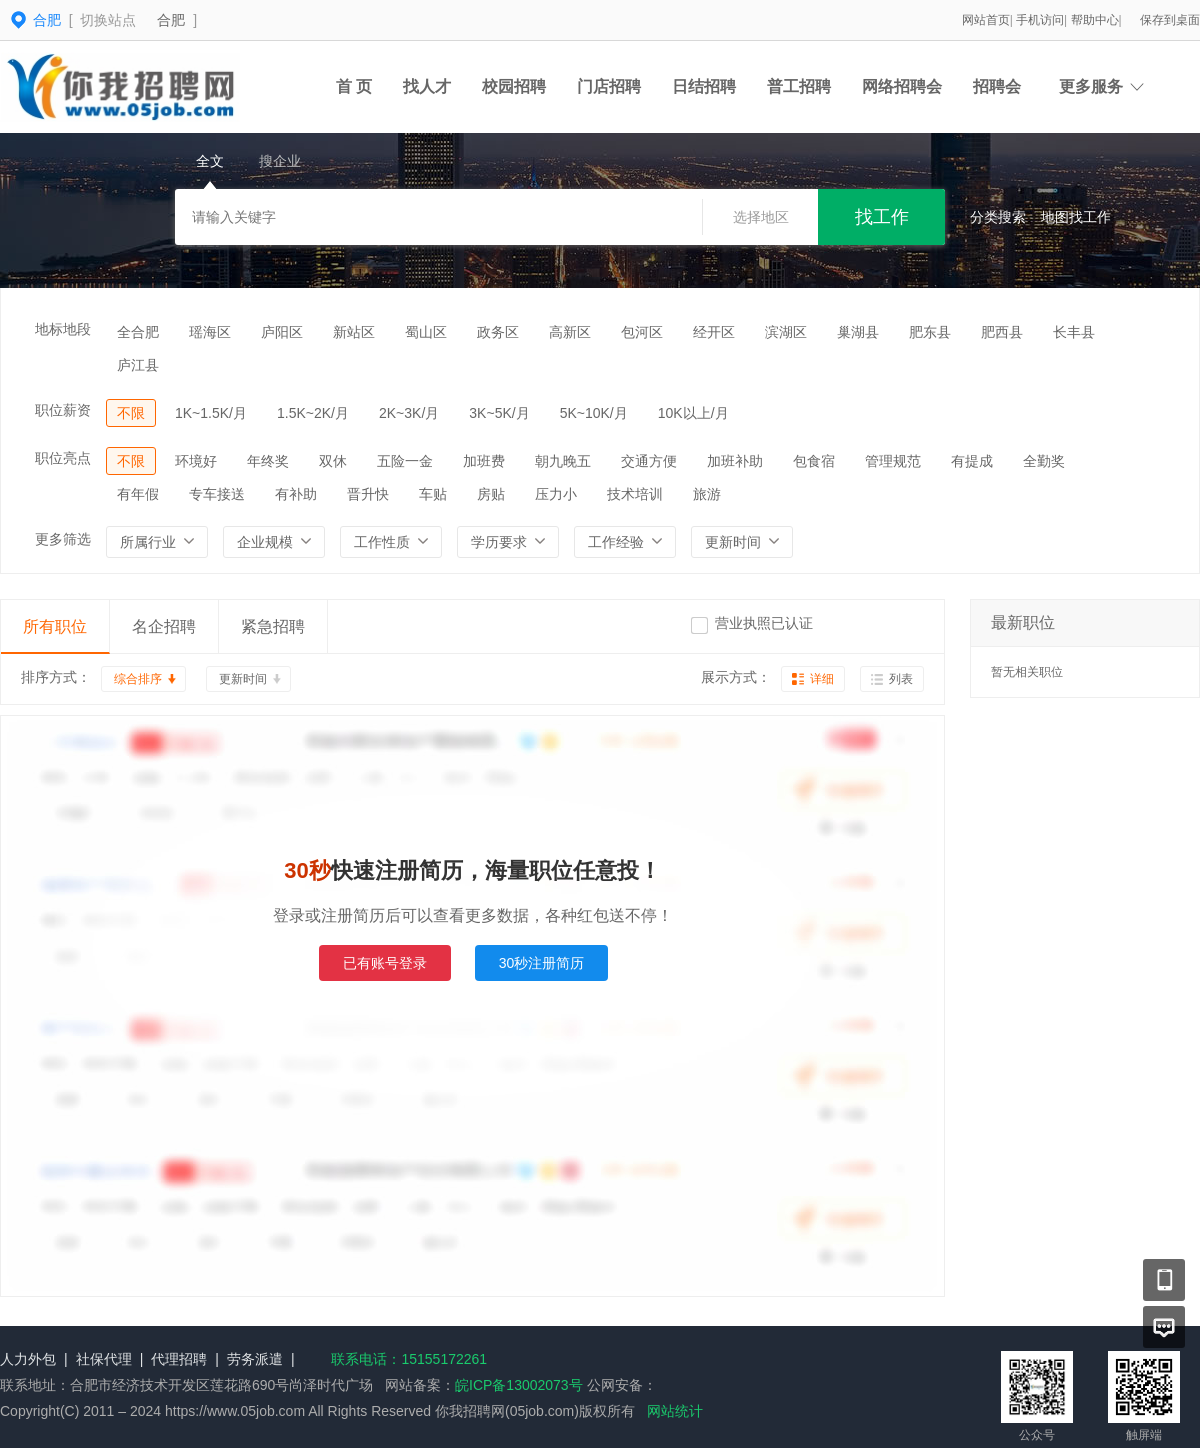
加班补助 (735, 461)
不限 (131, 413)
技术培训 (635, 494)
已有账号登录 (385, 963)
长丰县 (1074, 332)
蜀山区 (426, 332)
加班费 (484, 461)
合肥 (171, 20)
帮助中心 (1095, 20)
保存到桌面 (1170, 20)
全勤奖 (1044, 461)
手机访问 (1040, 20)
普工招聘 (799, 86)
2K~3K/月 (409, 413)
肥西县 (1002, 332)
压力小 (556, 494)
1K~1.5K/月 (211, 413)
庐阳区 (282, 332)
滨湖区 (786, 332)
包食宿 (814, 461)
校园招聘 (514, 86)
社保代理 (104, 1359)
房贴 (491, 494)
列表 (901, 679)
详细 (822, 679)
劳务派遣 (255, 1359)
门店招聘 (609, 86)
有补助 (296, 494)
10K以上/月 (693, 413)
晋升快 (368, 494)
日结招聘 (704, 86)
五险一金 (405, 461)
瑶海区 (210, 332)
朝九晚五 (563, 461)
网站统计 (675, 1411)
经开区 (714, 332)
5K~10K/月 (594, 413)
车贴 (433, 494)
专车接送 (217, 494)
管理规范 (893, 461)
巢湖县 (858, 332)
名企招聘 (164, 626)
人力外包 (28, 1359)
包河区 (642, 332)
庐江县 (138, 365)
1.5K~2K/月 (313, 413)
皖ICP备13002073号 (519, 1385)
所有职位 (55, 626)
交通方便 (649, 461)
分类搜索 (998, 217)
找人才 (427, 86)
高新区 (570, 332)
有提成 (972, 461)
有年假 (138, 494)
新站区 (354, 332)
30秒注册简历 (542, 963)
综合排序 (138, 679)
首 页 (354, 86)
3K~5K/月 (499, 413)
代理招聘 (179, 1359)
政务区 (498, 332)
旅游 (707, 494)
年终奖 (268, 461)
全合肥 (138, 332)
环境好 (196, 461)
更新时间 (243, 679)
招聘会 (997, 86)
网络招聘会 (902, 86)
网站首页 (986, 20)
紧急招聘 (273, 626)
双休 (333, 461)
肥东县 (930, 332)
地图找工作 (1076, 217)
